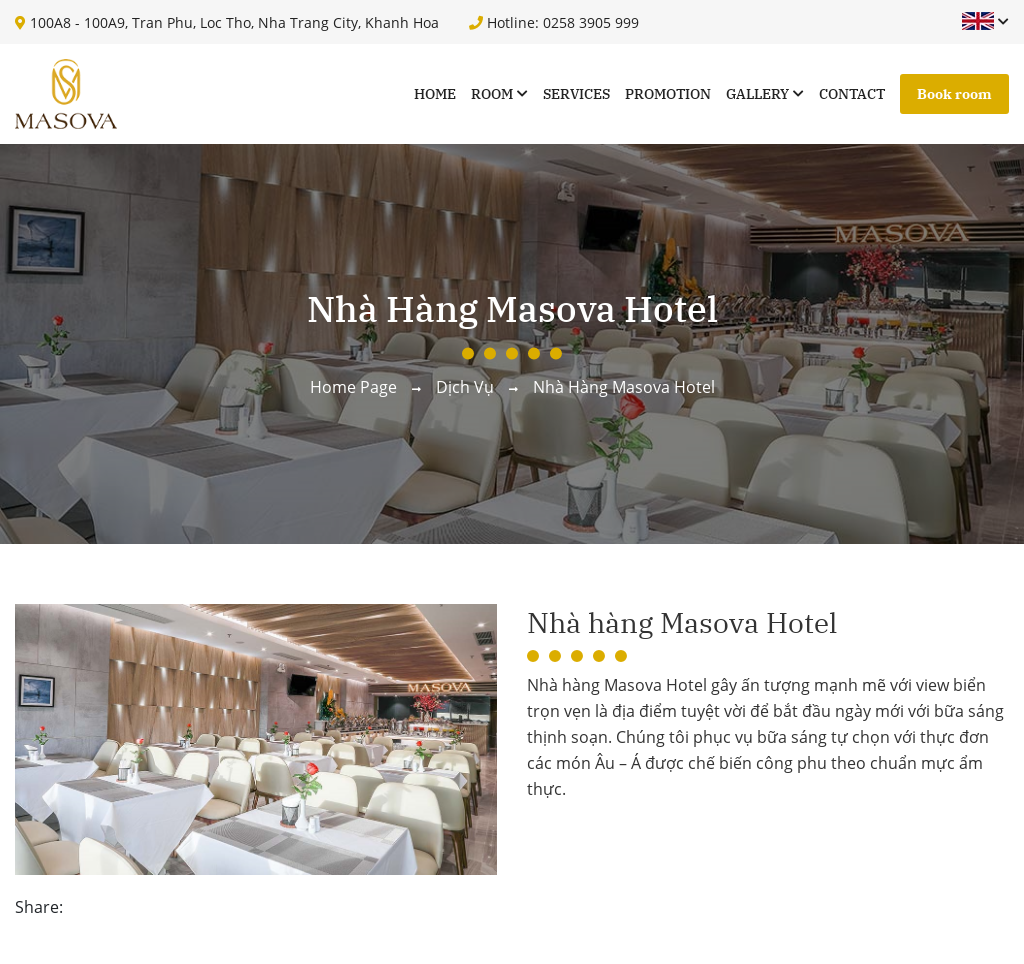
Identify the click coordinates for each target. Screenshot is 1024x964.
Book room (954, 94)
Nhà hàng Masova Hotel (624, 387)
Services (576, 94)
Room (492, 94)
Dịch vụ (465, 387)
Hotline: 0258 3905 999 (554, 22)
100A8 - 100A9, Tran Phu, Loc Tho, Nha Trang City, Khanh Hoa (227, 22)
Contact (852, 94)
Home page (353, 387)
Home (435, 94)
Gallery (757, 94)
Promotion (668, 94)
